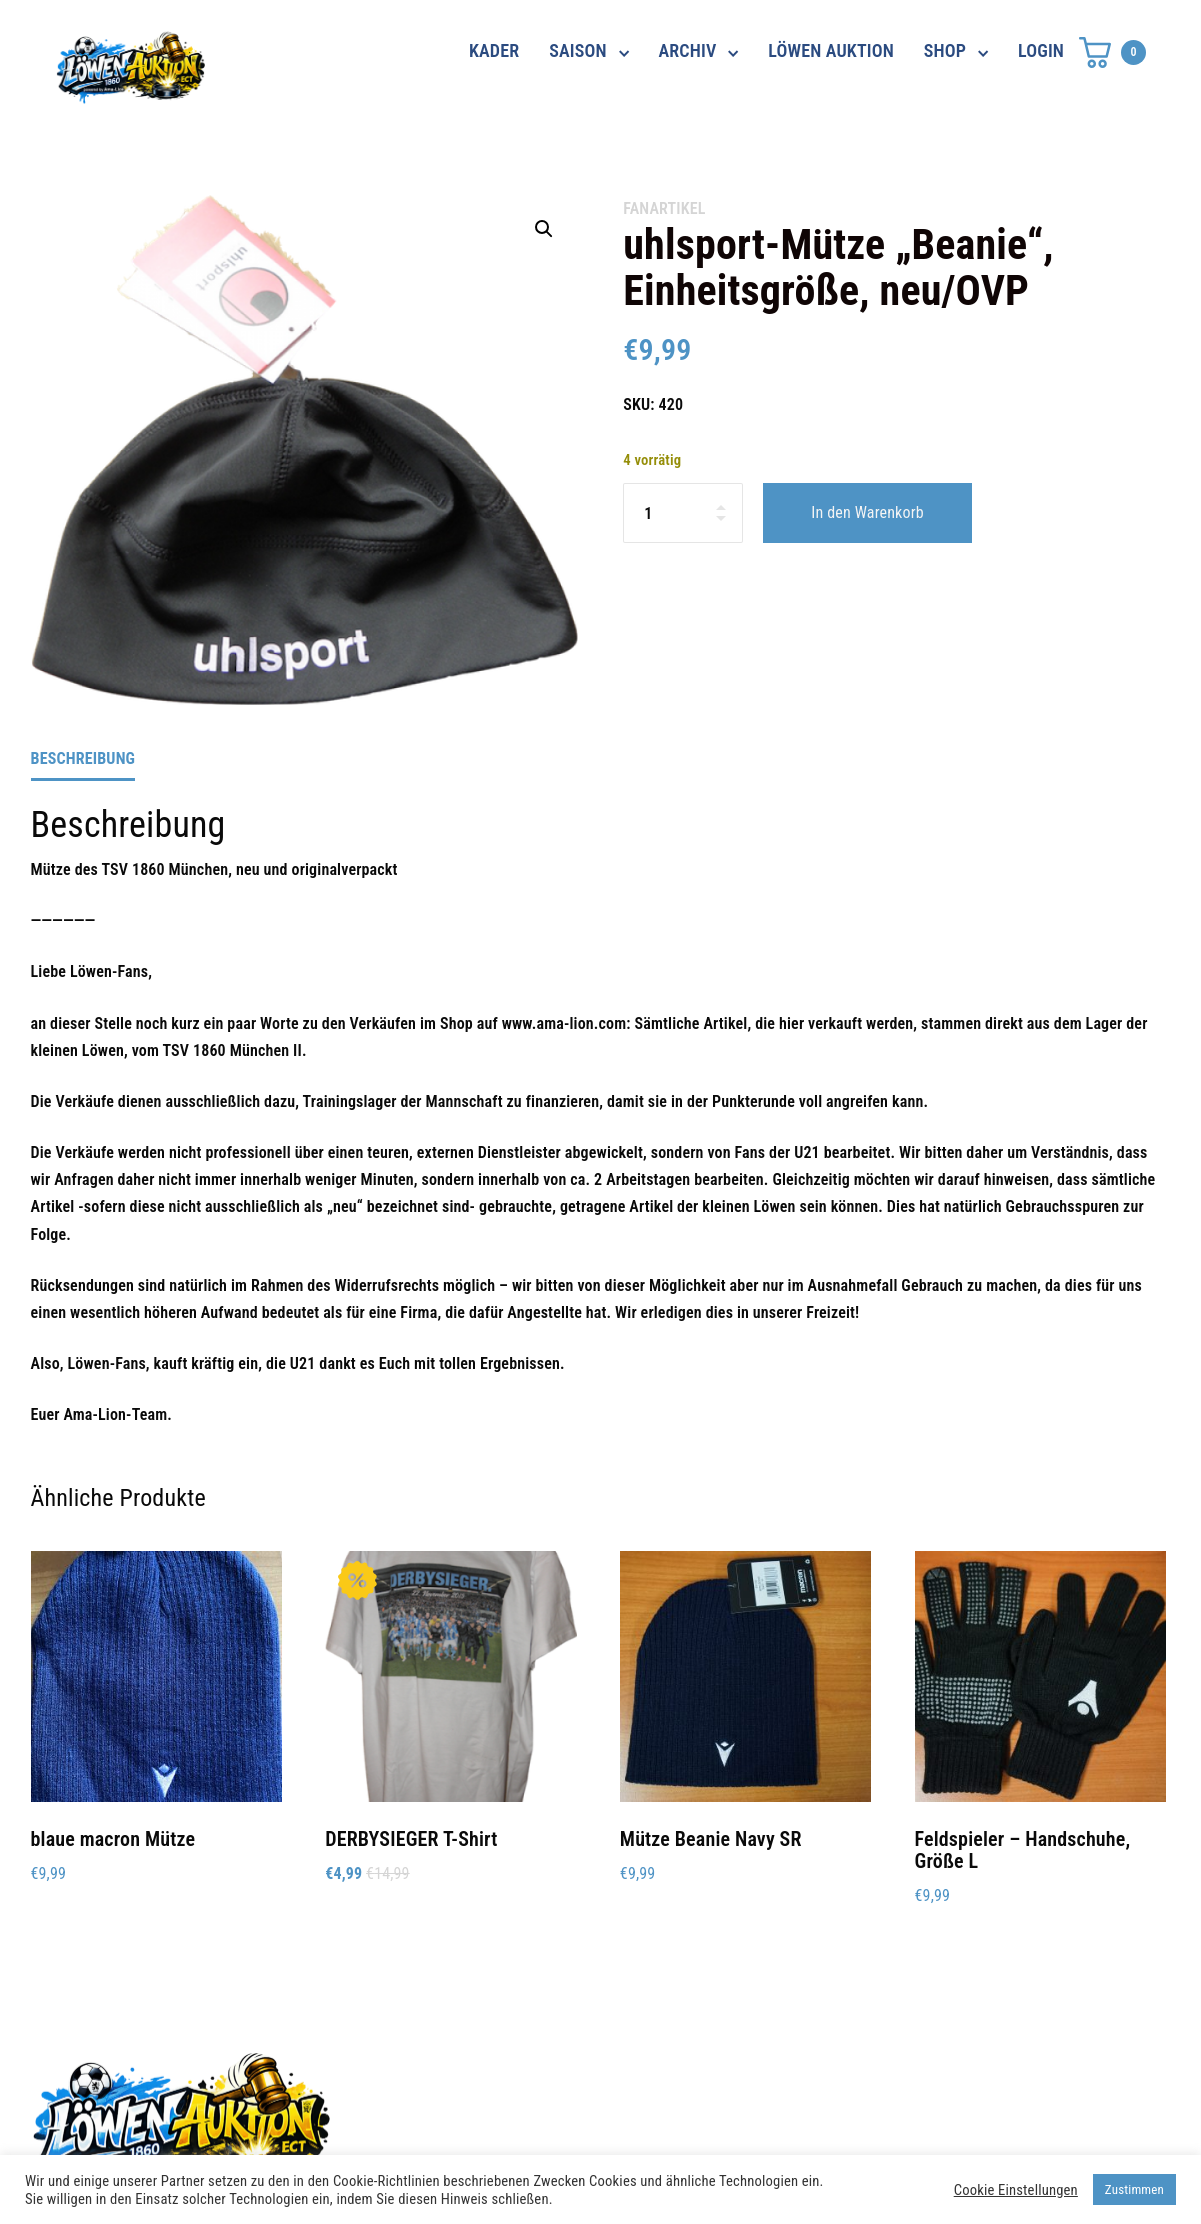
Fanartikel (664, 208)
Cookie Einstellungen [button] (1016, 2190)
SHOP (945, 50)
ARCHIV (688, 50)
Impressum (853, 2112)
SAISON (578, 50)
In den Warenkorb (867, 512)
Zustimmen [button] (1134, 2189)
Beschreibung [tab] (83, 758)
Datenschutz (858, 2076)
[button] (544, 229)
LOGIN (1041, 50)
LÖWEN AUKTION (831, 50)
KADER (494, 50)
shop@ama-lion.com (498, 2112)
